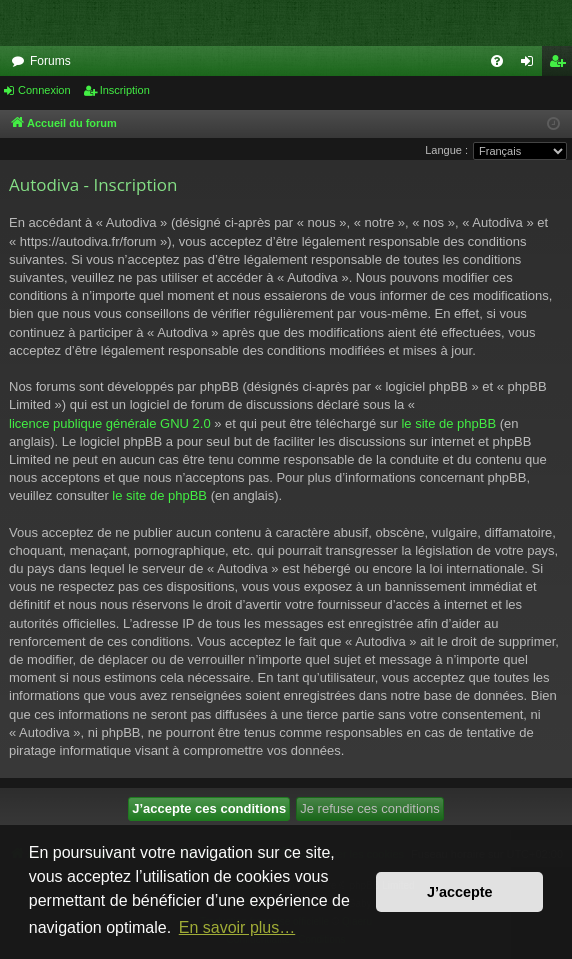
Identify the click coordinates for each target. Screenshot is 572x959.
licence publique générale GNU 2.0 (110, 423)
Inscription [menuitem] (561, 65)
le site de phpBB (448, 423)
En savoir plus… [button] (237, 927)
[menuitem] (497, 61)
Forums (50, 61)
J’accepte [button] (460, 892)
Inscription (125, 90)
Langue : (446, 150)
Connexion (44, 90)
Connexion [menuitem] (531, 65)
